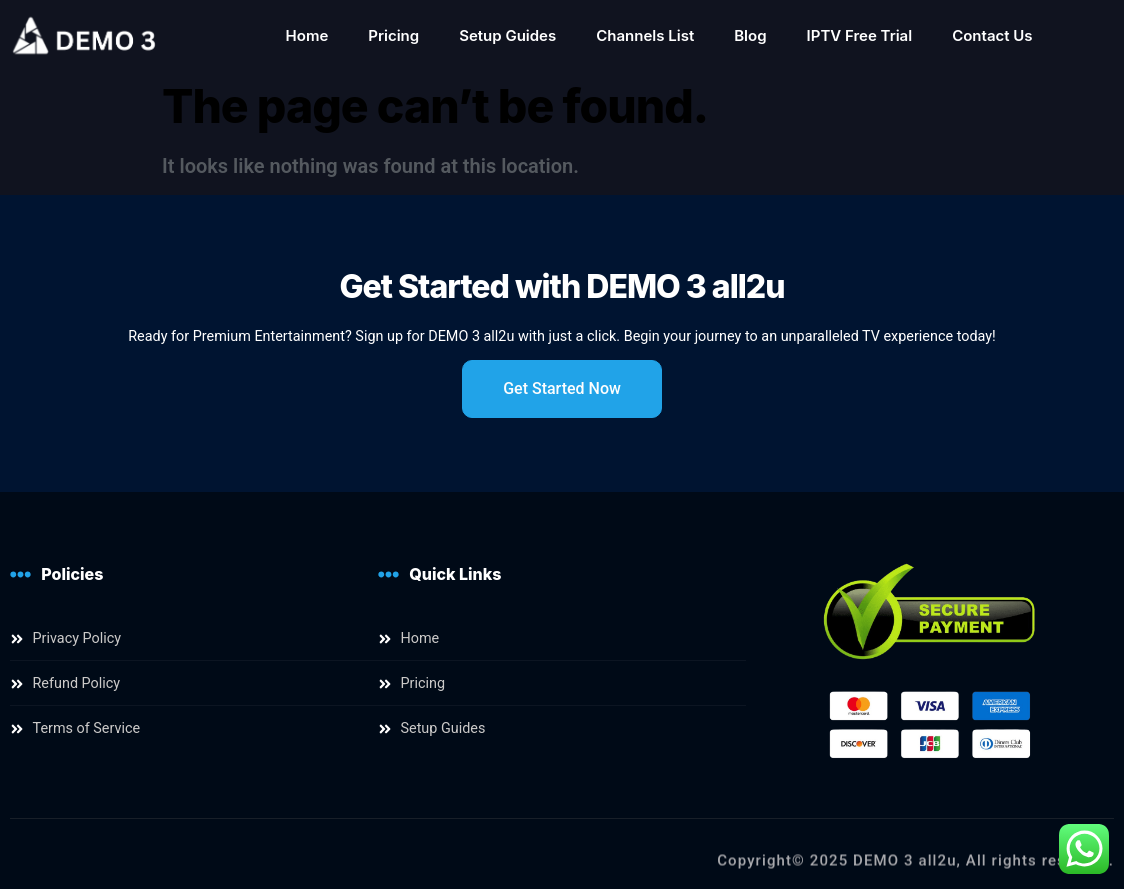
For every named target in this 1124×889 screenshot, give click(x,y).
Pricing (393, 35)
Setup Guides (507, 35)
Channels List (645, 35)
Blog (750, 35)
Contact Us (992, 35)
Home (307, 35)
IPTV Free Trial (860, 35)
